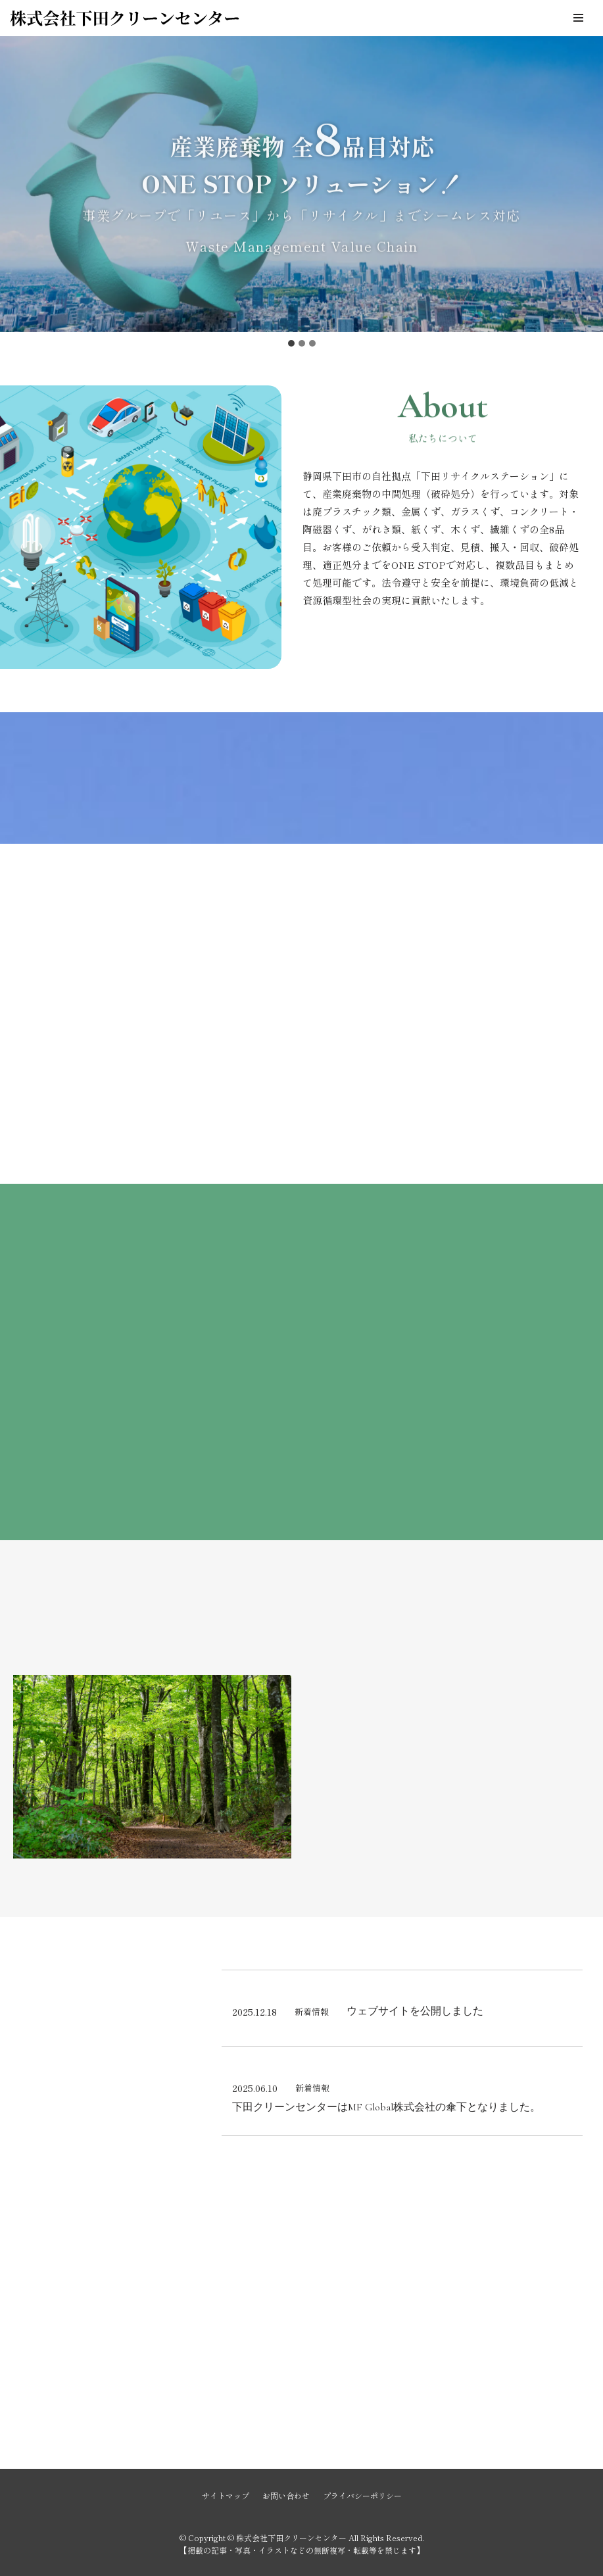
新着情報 (312, 2011)
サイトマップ (225, 2495)
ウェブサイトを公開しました (415, 2011)
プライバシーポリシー (362, 2495)
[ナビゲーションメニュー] (578, 17)
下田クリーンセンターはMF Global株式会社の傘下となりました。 (386, 2107)
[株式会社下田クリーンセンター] (125, 18)
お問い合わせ (286, 2495)
